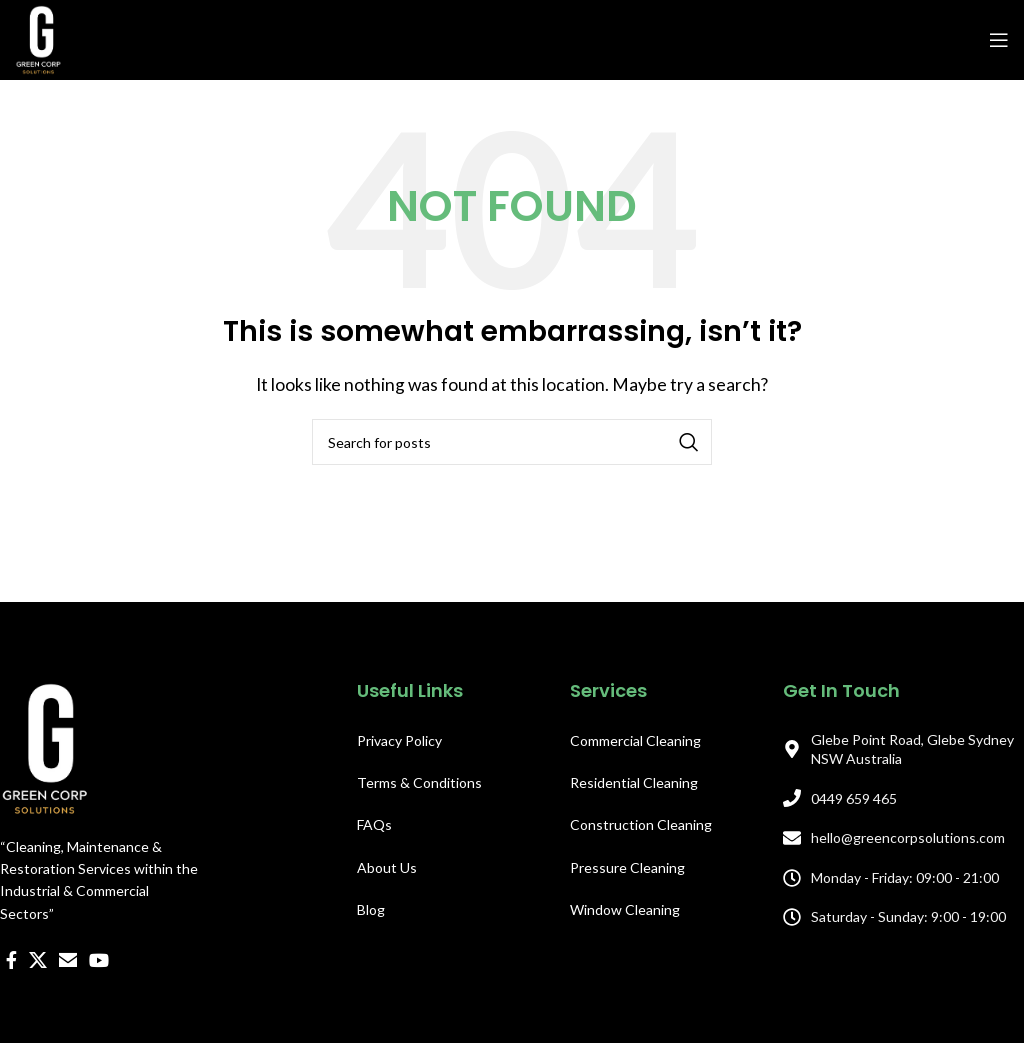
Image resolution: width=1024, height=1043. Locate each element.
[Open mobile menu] (999, 40)
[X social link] (38, 960)
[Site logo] (38, 37)
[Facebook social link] (11, 960)
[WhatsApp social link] (125, 1010)
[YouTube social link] (99, 960)
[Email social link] (68, 960)
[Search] (512, 442)
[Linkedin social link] (97, 1010)
